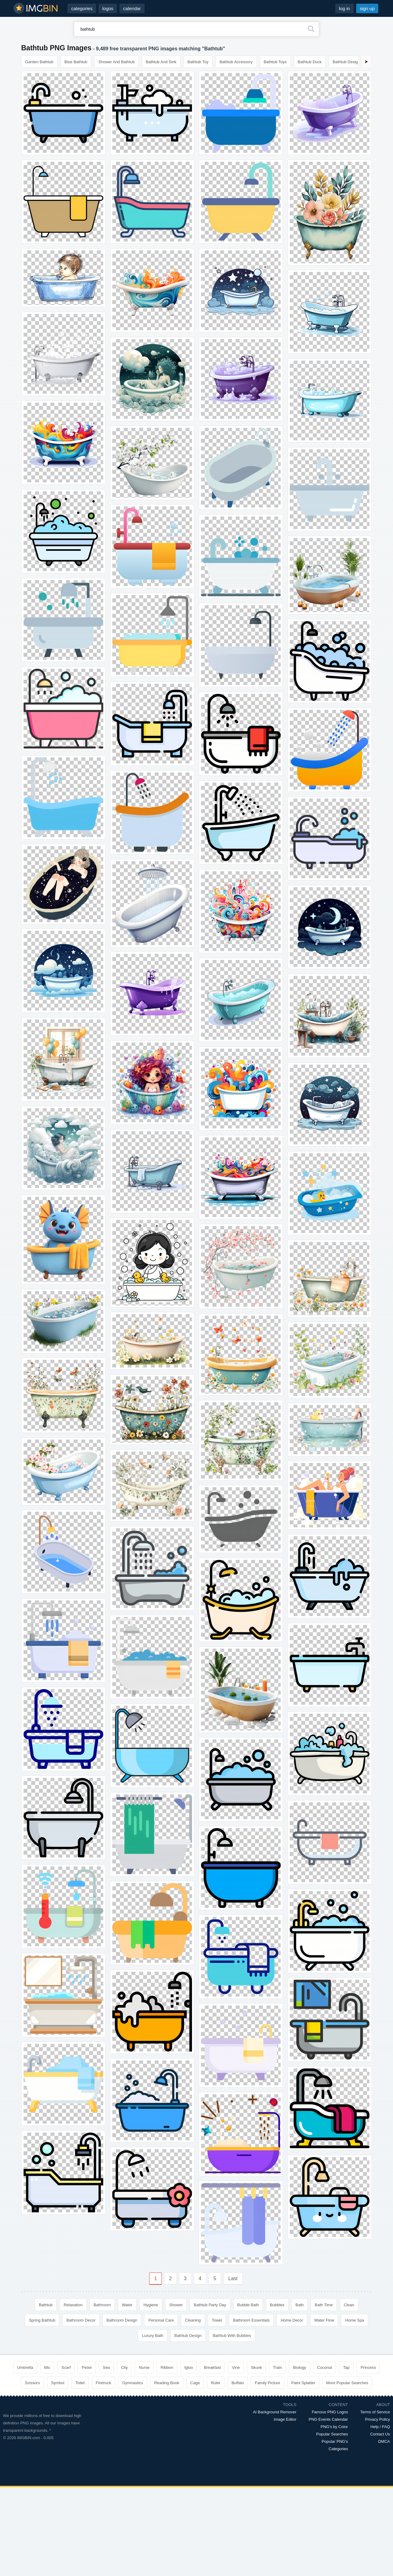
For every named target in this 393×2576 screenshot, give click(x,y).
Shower (176, 2305)
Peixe (87, 2367)
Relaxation (73, 2305)
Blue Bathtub (75, 62)
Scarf (66, 2367)
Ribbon (167, 2367)
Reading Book (166, 2383)
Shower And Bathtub (116, 62)
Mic (47, 2367)
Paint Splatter (303, 2383)
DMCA (384, 2441)
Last (233, 2278)
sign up (367, 8)
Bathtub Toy (198, 62)
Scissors (32, 2383)
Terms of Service (375, 2412)
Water (127, 2305)
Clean (349, 2305)
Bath (299, 2305)
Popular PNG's (335, 2441)
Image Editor (285, 2419)
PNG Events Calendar (328, 2419)
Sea (106, 2367)
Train (277, 2367)
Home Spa (354, 2320)
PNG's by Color (334, 2426)
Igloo (188, 2367)
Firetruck (103, 2383)
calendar (132, 8)
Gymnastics (132, 2383)
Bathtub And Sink (161, 62)
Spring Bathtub (42, 2320)
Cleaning (192, 2320)
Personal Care (161, 2320)
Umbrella (25, 2367)
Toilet (79, 2383)
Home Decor (292, 2320)
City (124, 2367)
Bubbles (277, 2305)
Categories (338, 2448)
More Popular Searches (347, 2383)
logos (107, 8)
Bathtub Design (346, 62)
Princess (368, 2367)
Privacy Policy (377, 2419)
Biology (299, 2367)
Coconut (324, 2367)
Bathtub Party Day (210, 2305)
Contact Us (380, 2434)
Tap (346, 2367)
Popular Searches (332, 2434)
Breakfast (212, 2367)
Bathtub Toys (275, 62)
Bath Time (324, 2305)
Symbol (57, 2383)
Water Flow (324, 2320)
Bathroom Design (122, 2320)
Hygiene (150, 2305)
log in (344, 8)
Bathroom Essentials (251, 2320)
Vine (236, 2367)
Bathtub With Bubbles (232, 2335)
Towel (217, 2320)
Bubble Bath (248, 2305)
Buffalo (238, 2383)
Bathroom (102, 2305)
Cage (195, 2383)
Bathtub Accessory (236, 62)
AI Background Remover (275, 2412)
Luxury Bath (152, 2335)
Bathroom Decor (80, 2320)
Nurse (144, 2367)
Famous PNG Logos (330, 2412)
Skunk (256, 2367)
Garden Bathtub (39, 62)
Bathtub (46, 2305)
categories (81, 8)
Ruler (215, 2383)
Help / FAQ (380, 2426)
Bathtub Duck (310, 62)
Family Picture (267, 2383)
